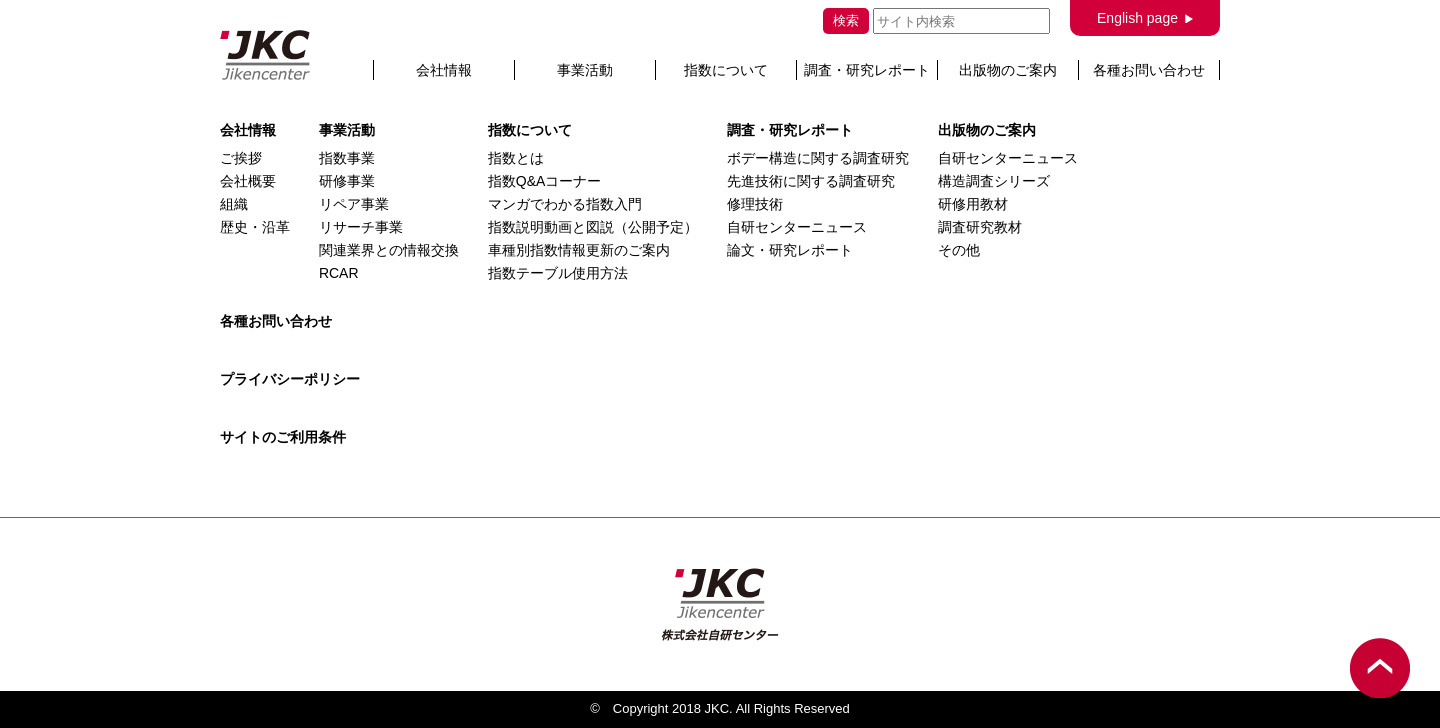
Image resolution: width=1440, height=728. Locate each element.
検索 (846, 20)
